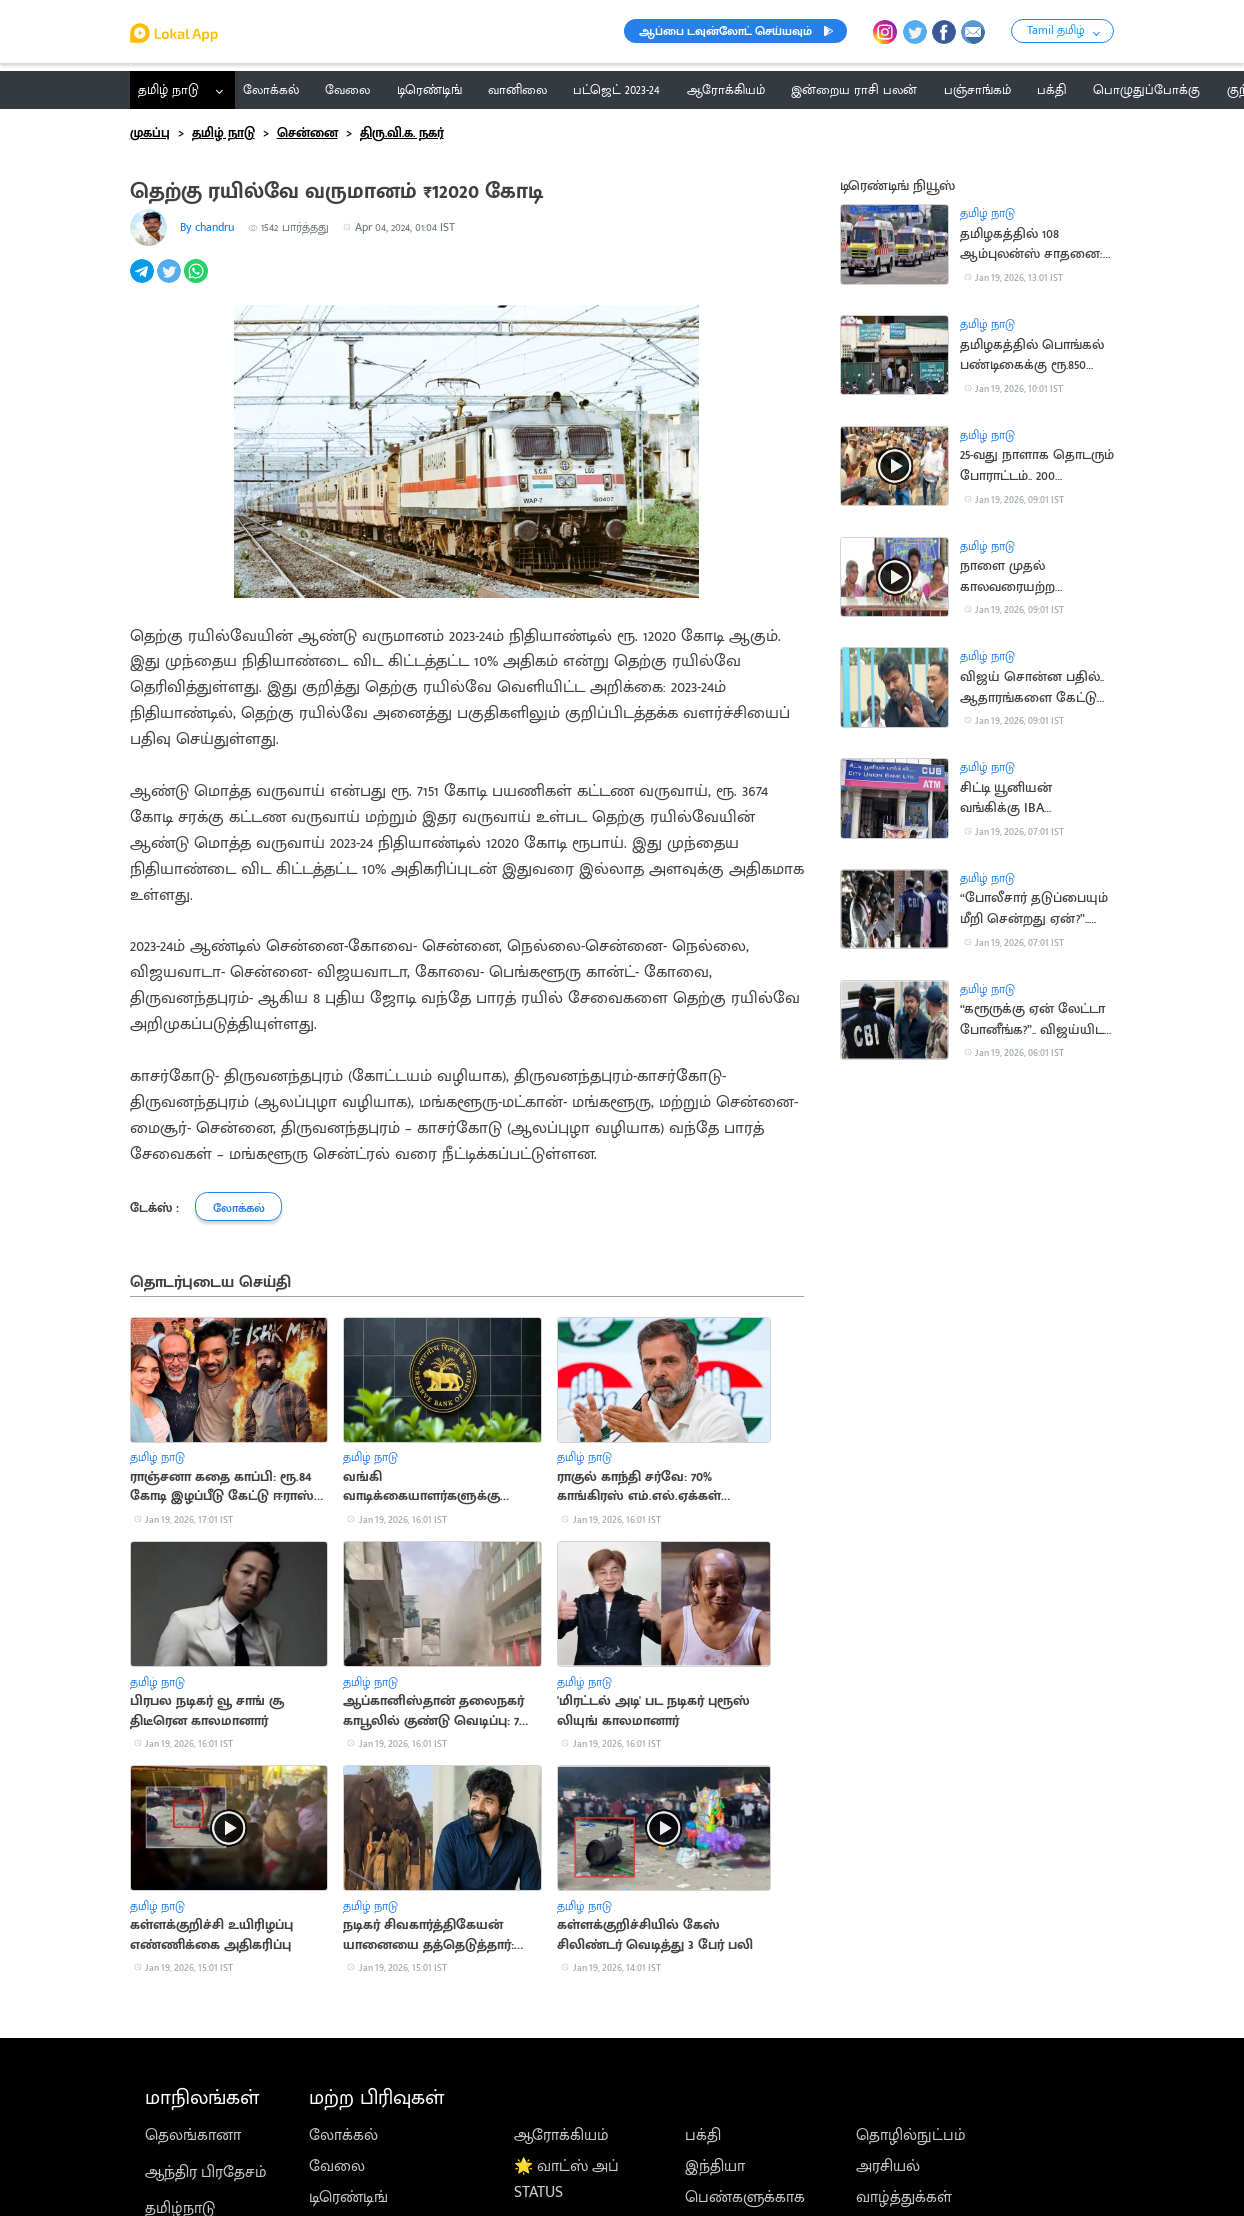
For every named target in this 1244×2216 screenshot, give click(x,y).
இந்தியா (715, 2166)
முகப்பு (150, 133)
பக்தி (703, 2135)
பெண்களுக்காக (745, 2197)
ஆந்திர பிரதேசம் (206, 2172)
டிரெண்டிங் (348, 2197)
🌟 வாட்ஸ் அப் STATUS (566, 2179)
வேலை (337, 2166)
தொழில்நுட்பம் (911, 2135)
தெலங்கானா (193, 2135)
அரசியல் (888, 2166)
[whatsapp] (197, 282)
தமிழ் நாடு (168, 90)
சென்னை (307, 133)
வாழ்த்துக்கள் (904, 2197)
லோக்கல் (343, 2135)
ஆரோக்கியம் (561, 2135)
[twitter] (170, 282)
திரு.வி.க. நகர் (402, 133)
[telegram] (143, 282)
